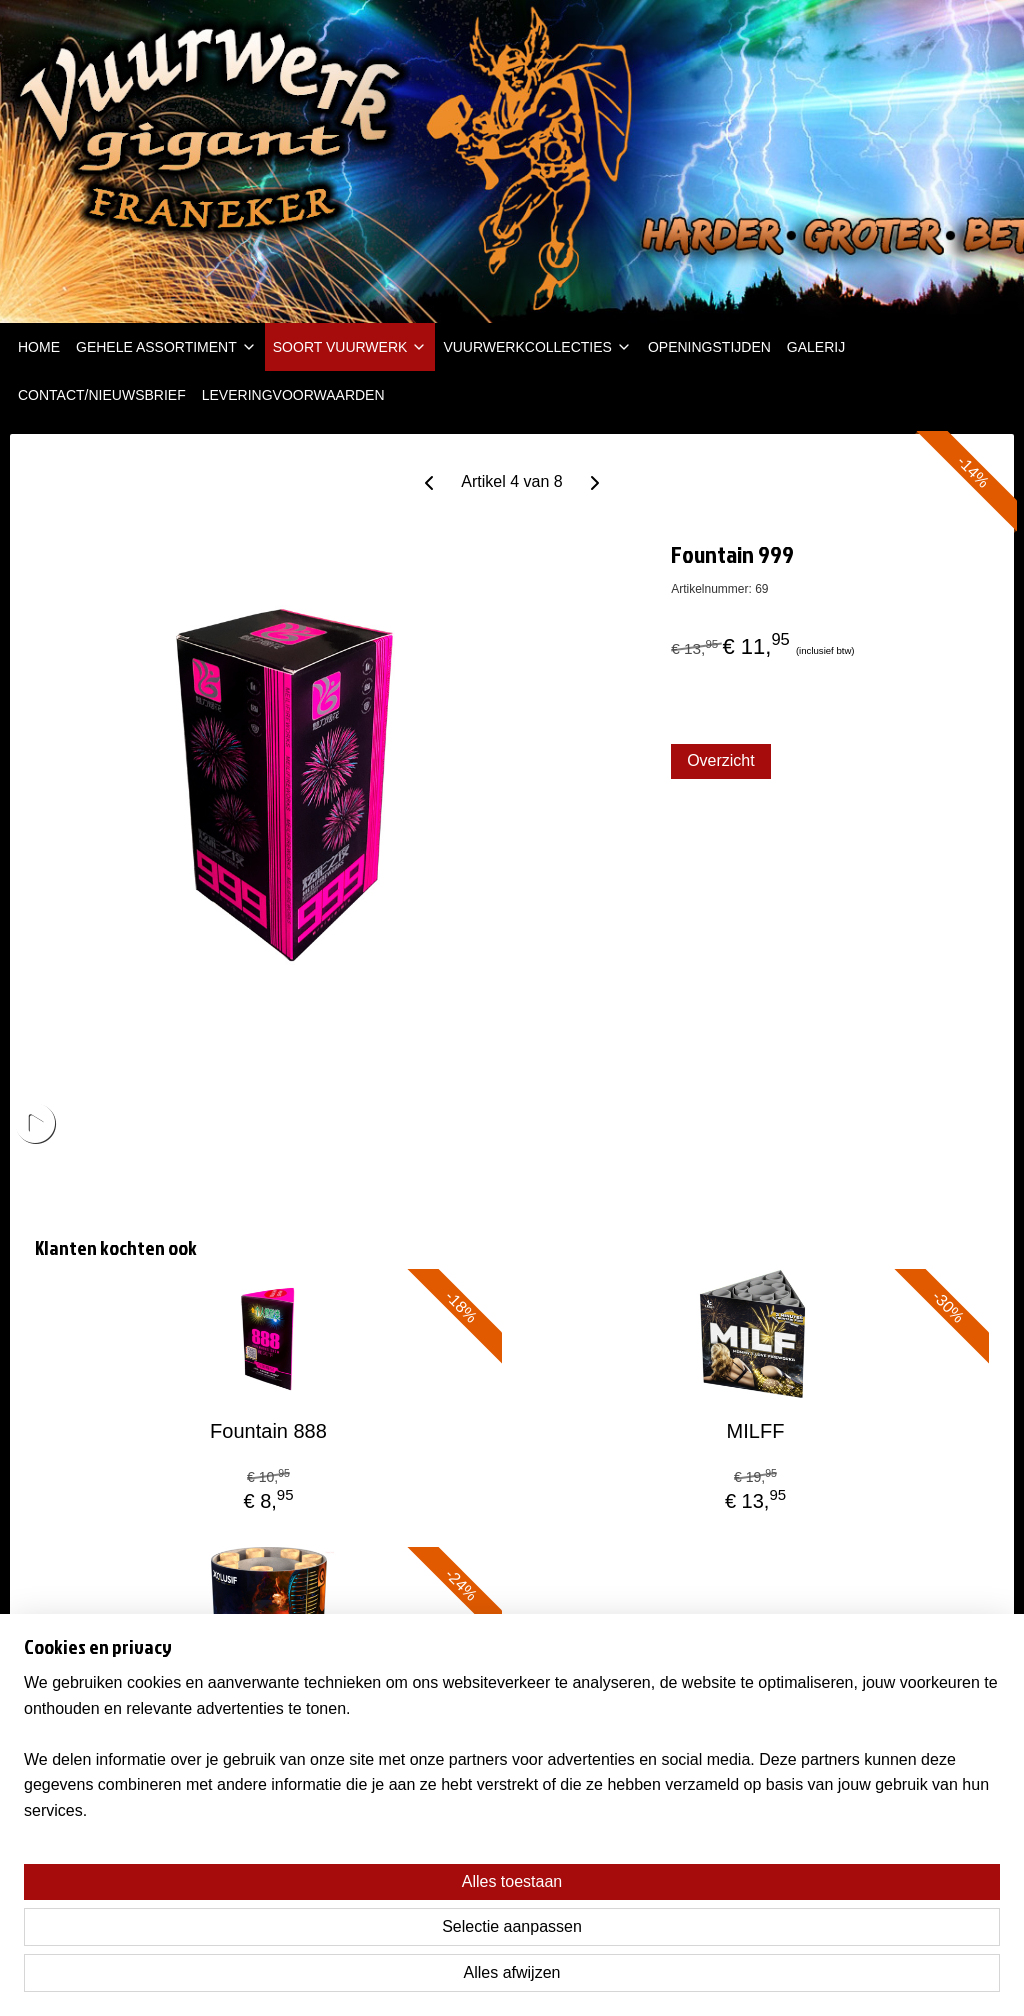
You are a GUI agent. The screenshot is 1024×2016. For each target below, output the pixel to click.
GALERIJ (816, 347)
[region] (380, 1927)
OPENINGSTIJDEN (709, 347)
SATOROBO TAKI (269, 1709)
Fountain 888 (268, 1431)
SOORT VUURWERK (350, 347)
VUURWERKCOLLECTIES (537, 347)
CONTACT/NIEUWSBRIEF (102, 395)
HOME (39, 347)
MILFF (756, 1431)
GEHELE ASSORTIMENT (166, 347)
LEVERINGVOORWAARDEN (293, 395)
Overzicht (721, 760)
